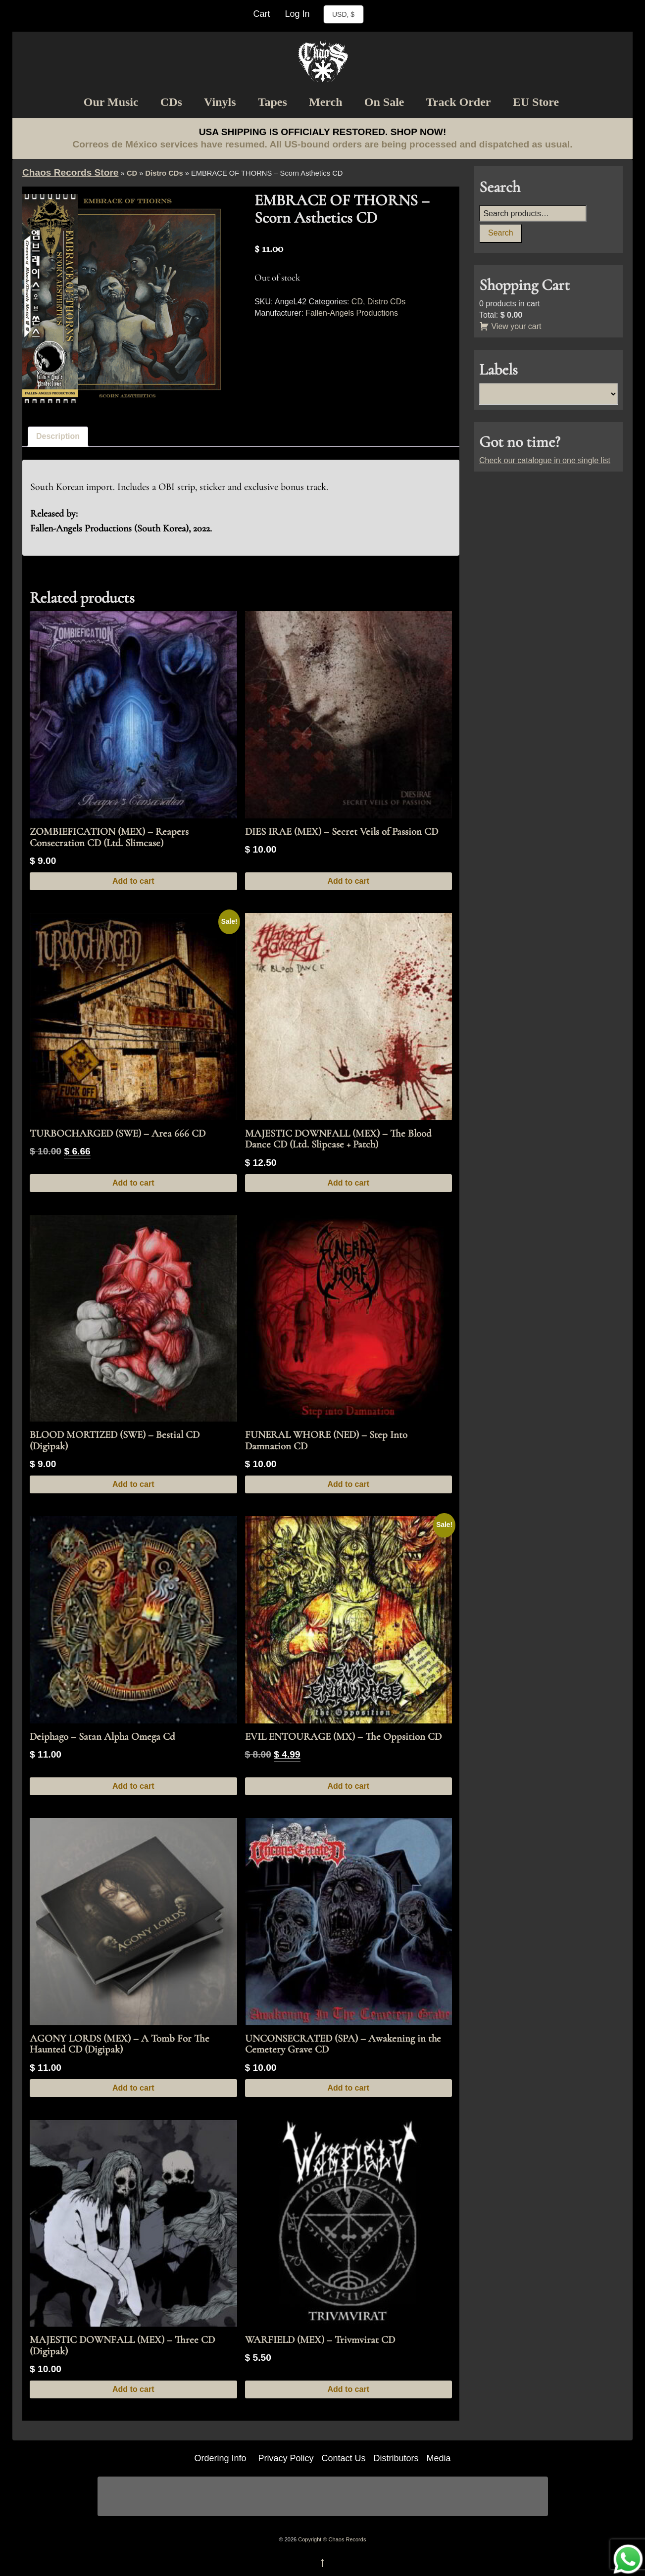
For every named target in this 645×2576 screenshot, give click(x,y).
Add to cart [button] (133, 881)
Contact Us (343, 2458)
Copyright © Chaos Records (331, 2539)
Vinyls (220, 101)
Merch (326, 101)
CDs (171, 101)
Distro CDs (164, 173)
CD (132, 173)
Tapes (272, 101)
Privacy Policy (285, 2458)
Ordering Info (220, 2458)
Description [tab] (58, 436)
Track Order (458, 101)
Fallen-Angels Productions (351, 313)
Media (439, 2458)
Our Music (111, 101)
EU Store (536, 101)
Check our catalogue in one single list (544, 460)
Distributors (396, 2458)
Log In (297, 14)
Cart (261, 14)
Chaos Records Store (70, 172)
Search (500, 233)
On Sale (384, 101)
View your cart (510, 326)
